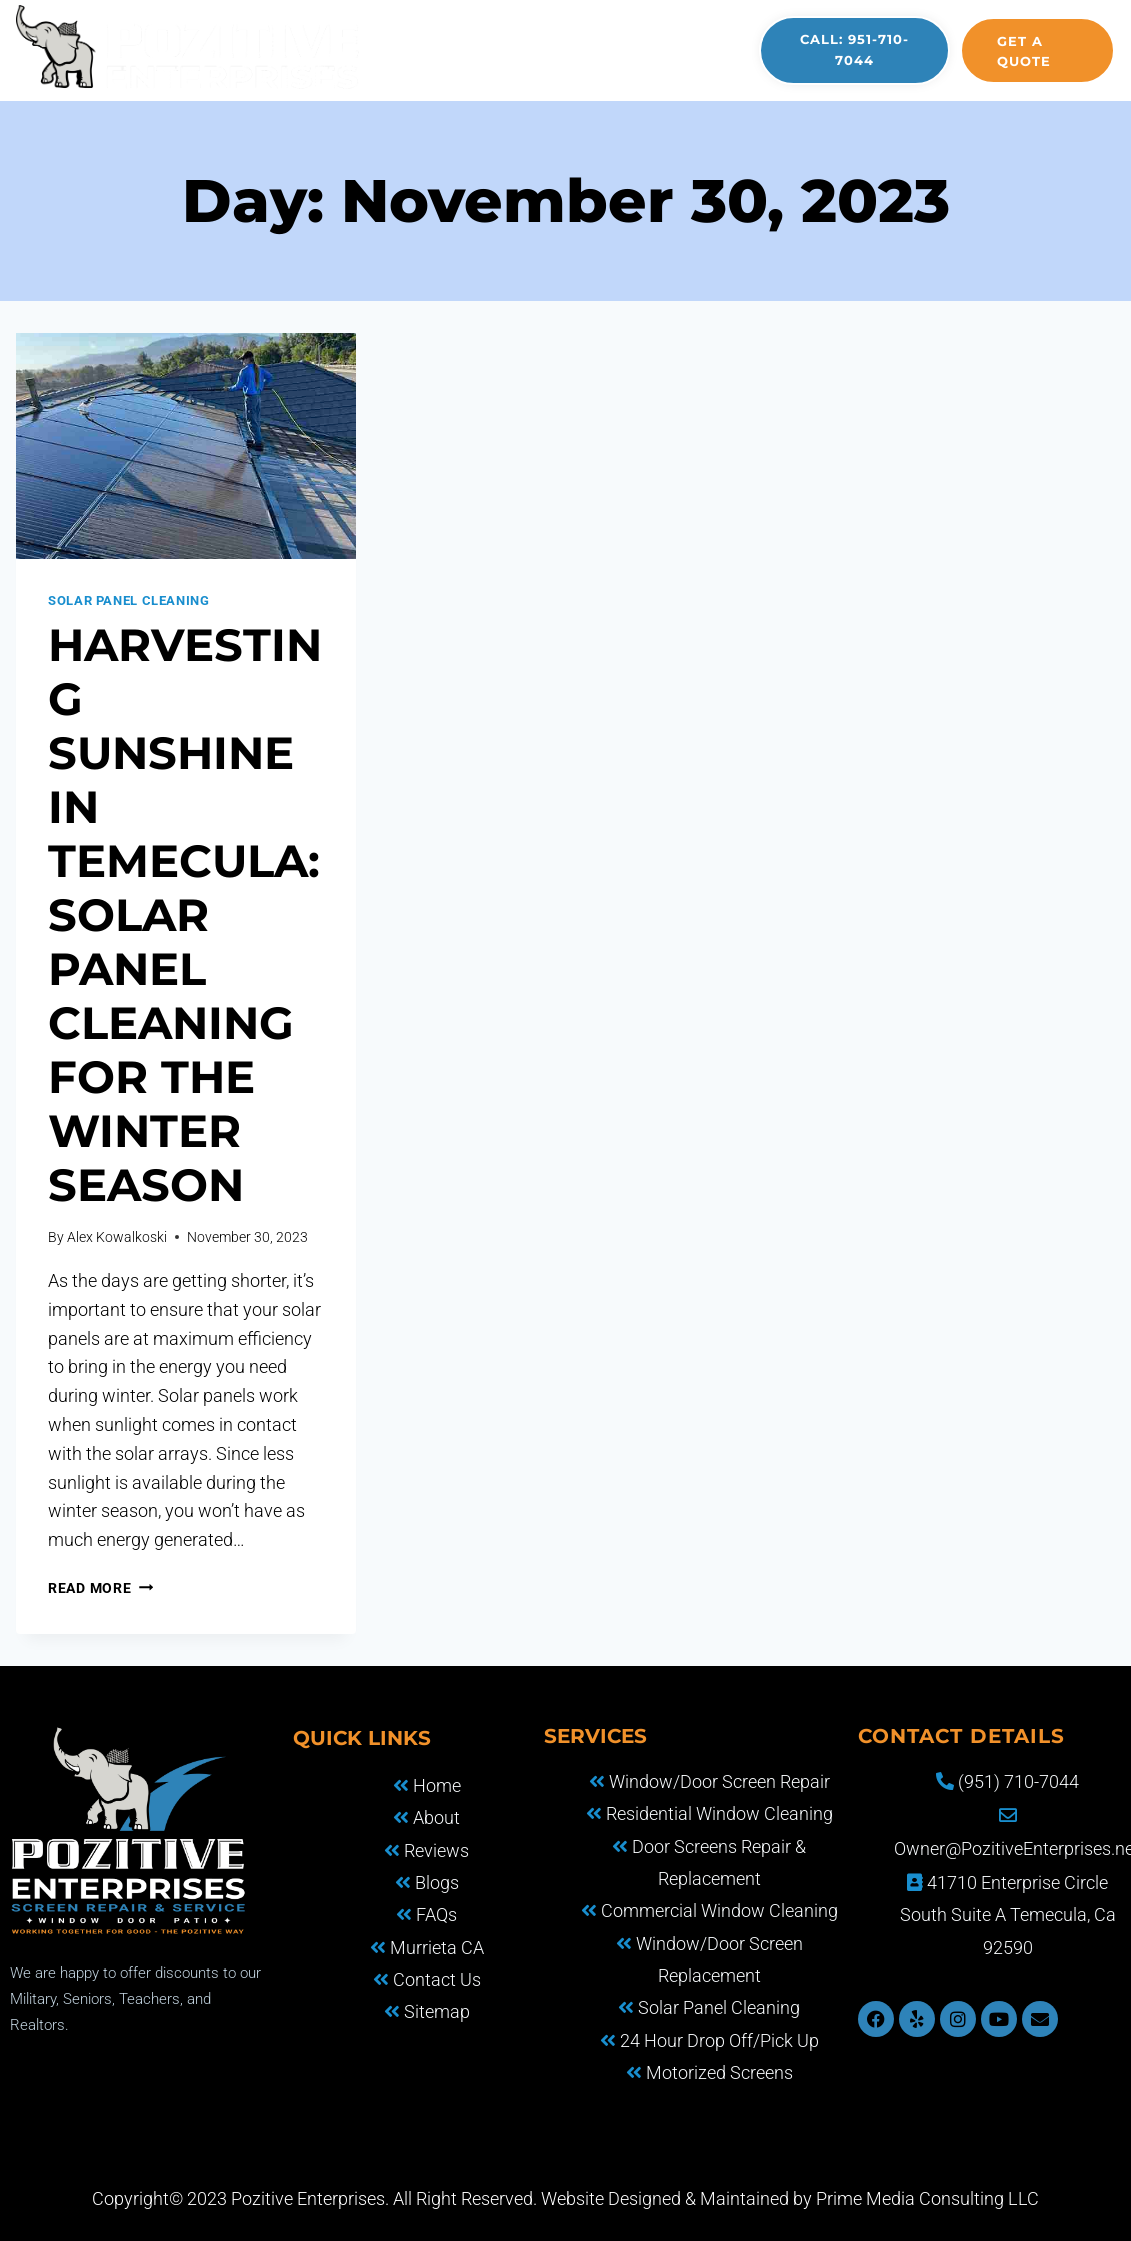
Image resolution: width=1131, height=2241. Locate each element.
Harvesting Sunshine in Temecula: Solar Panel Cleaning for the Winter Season (185, 914)
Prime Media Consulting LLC (927, 2198)
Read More (100, 1588)
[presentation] (186, 446)
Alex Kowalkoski (117, 1237)
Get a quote (1024, 51)
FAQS (705, 29)
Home (395, 29)
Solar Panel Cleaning (129, 600)
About (486, 29)
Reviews (408, 70)
